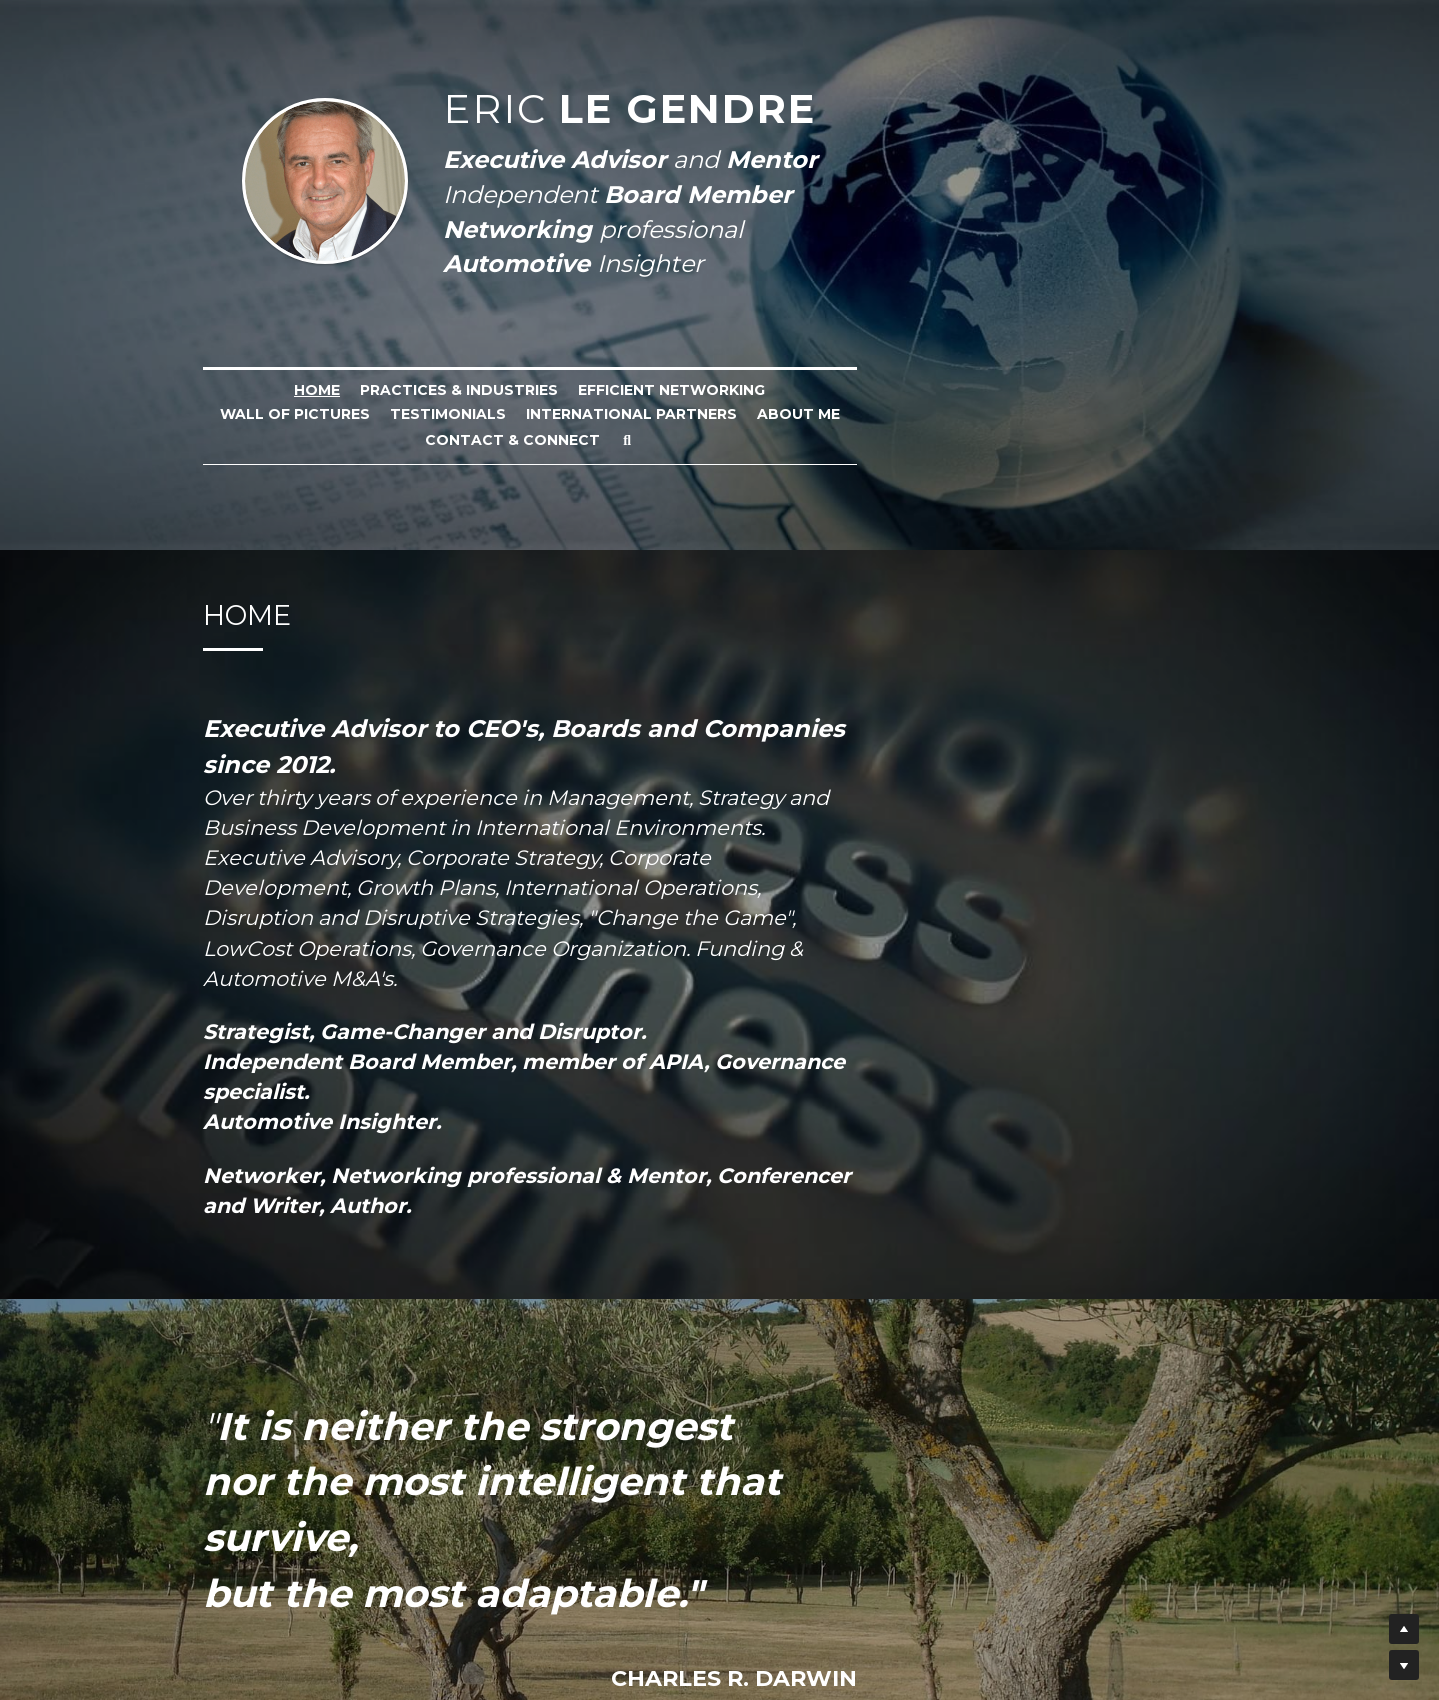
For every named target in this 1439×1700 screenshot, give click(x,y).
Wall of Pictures (782, 390)
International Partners (1118, 390)
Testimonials (935, 390)
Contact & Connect (754, 416)
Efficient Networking (593, 390)
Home (239, 390)
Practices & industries (381, 390)
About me (605, 416)
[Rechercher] (869, 417)
